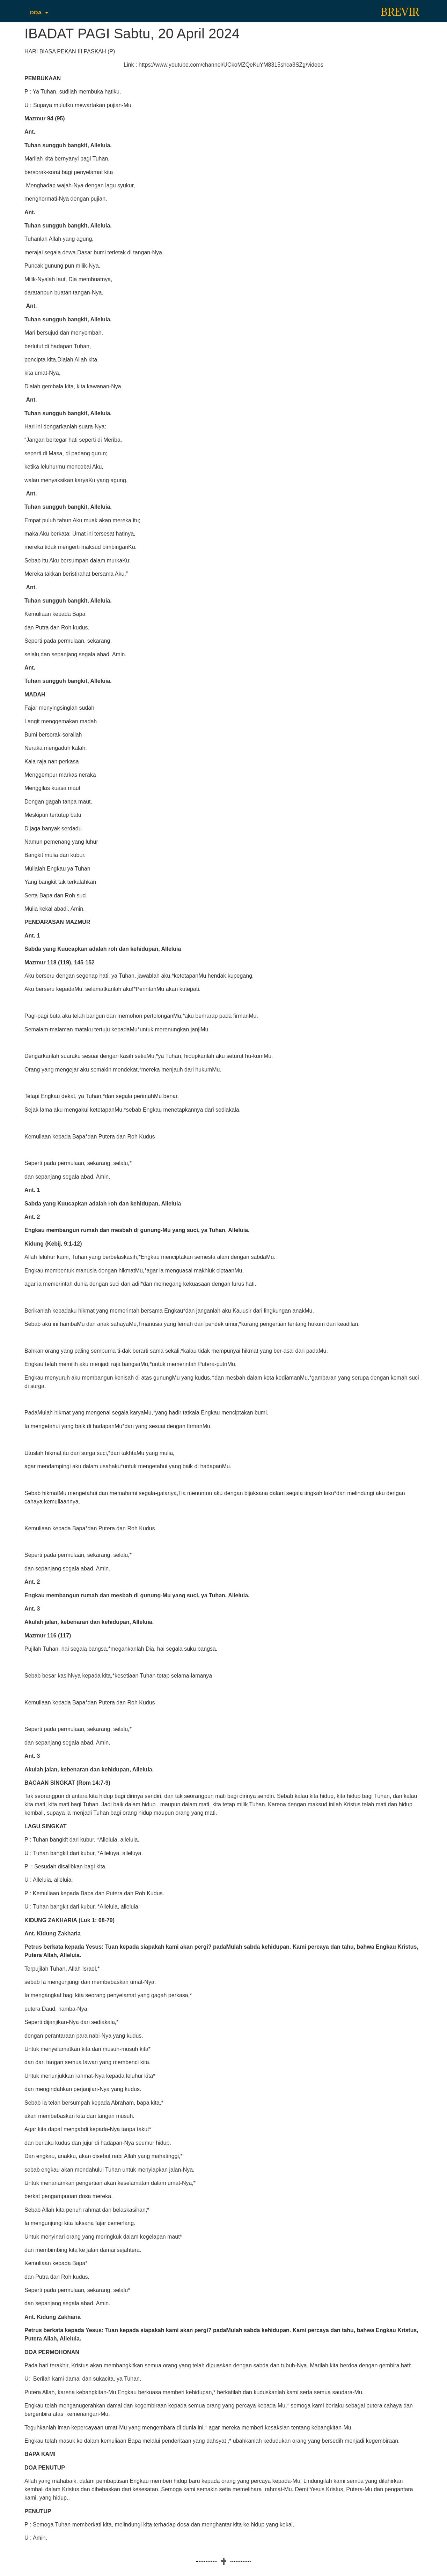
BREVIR (400, 11)
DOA (39, 13)
